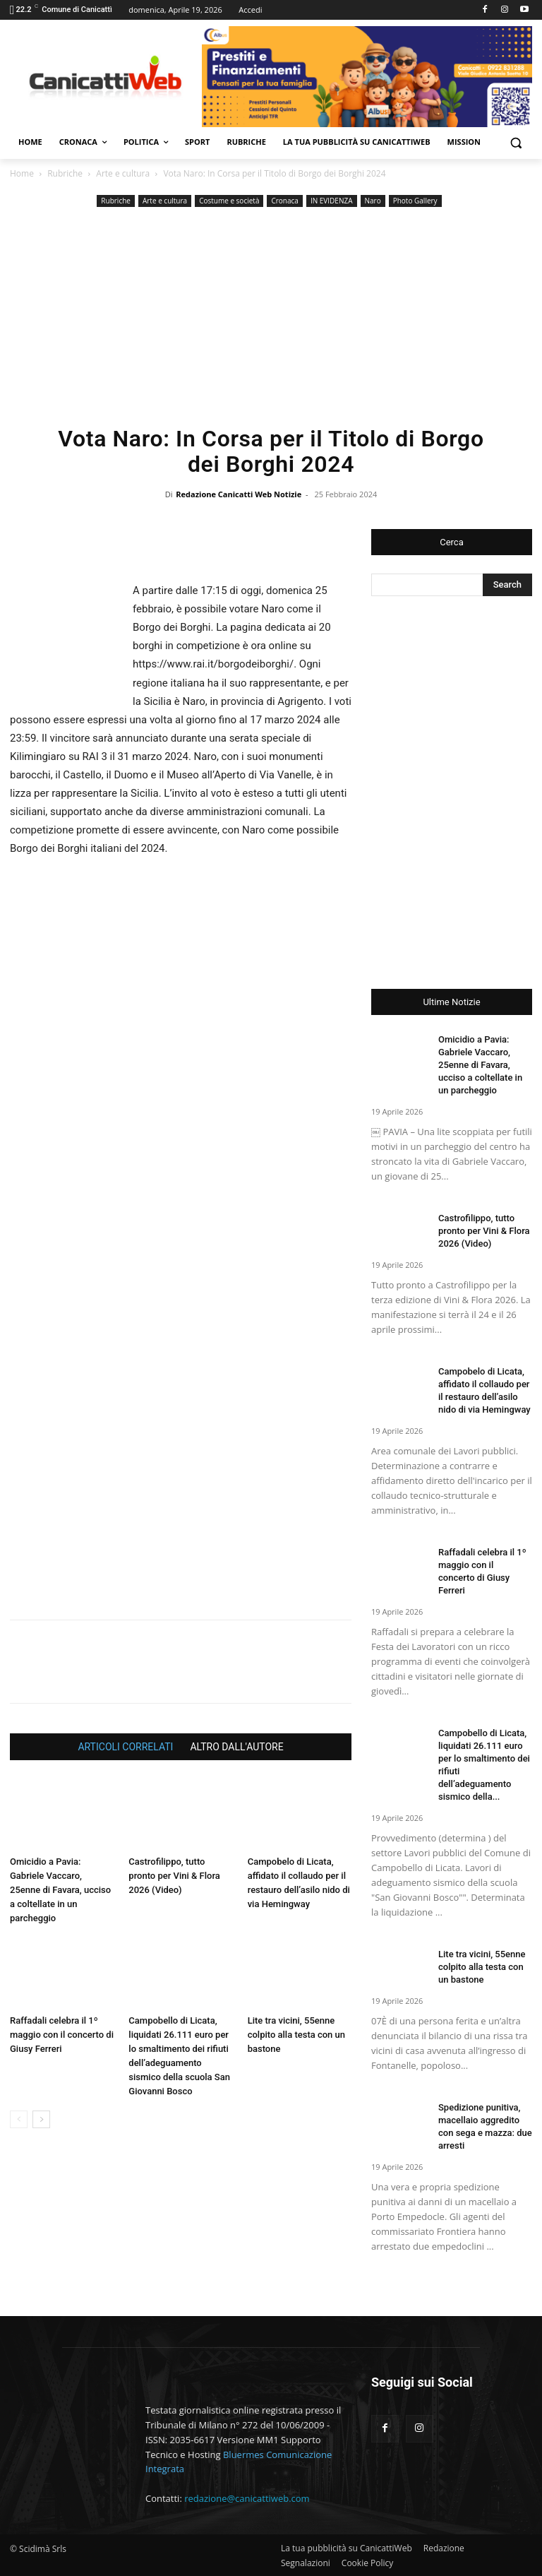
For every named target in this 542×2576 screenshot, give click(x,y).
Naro (373, 201)
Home (22, 173)
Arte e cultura (123, 173)
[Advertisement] (271, 316)
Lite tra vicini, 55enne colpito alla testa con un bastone (296, 2034)
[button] (515, 142)
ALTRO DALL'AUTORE (236, 1747)
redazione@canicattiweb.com (246, 2498)
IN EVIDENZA (332, 201)
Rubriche (65, 173)
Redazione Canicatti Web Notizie (238, 494)
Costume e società (229, 201)
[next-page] (41, 2119)
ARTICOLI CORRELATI (125, 1747)
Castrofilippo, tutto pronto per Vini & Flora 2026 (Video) (174, 1875)
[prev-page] (19, 2119)
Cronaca (284, 201)
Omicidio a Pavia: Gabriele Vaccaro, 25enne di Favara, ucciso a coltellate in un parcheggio (60, 1889)
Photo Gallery (415, 201)
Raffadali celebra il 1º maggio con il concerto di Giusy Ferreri (62, 2034)
